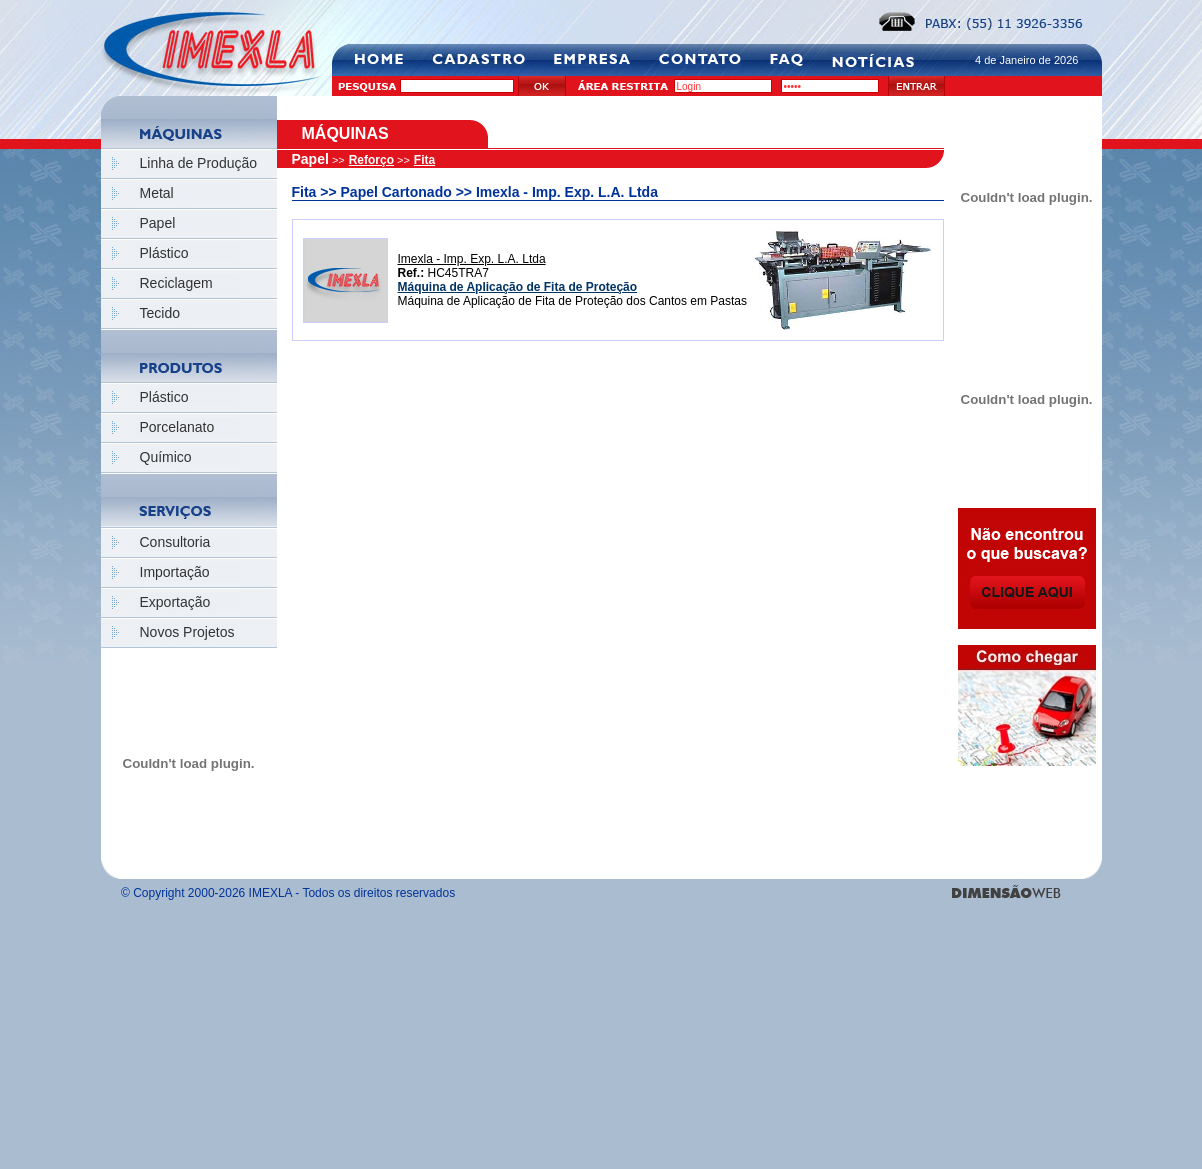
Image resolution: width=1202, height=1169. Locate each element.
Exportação (175, 602)
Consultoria (175, 542)
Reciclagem (176, 283)
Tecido (160, 313)
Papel (158, 223)
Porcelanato (177, 427)
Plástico (164, 253)
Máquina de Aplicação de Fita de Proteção (518, 287)
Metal (157, 193)
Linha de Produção (199, 163)
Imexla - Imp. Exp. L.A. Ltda (472, 259)
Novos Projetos (187, 632)
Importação (175, 572)
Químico (166, 457)
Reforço (371, 160)
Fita (424, 160)
